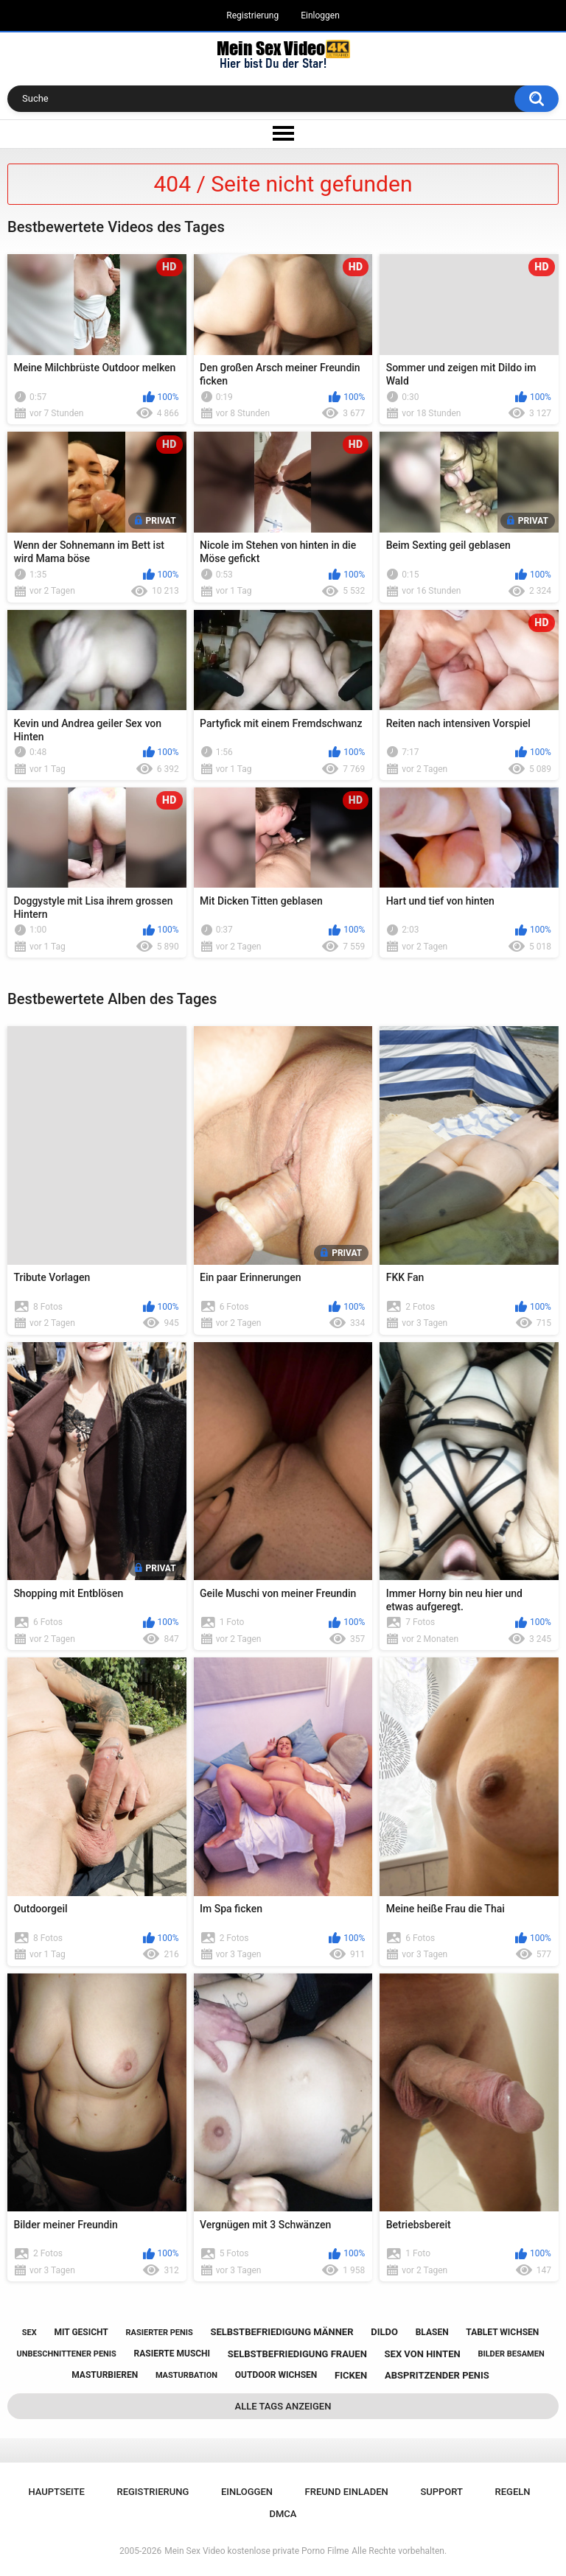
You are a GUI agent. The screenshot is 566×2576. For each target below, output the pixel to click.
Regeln (513, 2491)
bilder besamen (511, 2354)
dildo (384, 2331)
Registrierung (252, 15)
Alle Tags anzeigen (283, 2406)
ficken (351, 2375)
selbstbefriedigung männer (281, 2331)
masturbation (186, 2375)
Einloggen (320, 15)
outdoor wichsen (276, 2375)
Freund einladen (346, 2491)
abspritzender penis (437, 2375)
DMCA (283, 2513)
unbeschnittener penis (66, 2354)
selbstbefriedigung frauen (297, 2353)
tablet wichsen (502, 2332)
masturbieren (104, 2375)
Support (441, 2491)
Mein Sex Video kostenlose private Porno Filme (256, 2551)
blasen (432, 2332)
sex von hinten (423, 2353)
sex (29, 2332)
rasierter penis (159, 2332)
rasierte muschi (172, 2353)
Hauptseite (56, 2491)
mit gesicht (81, 2332)
